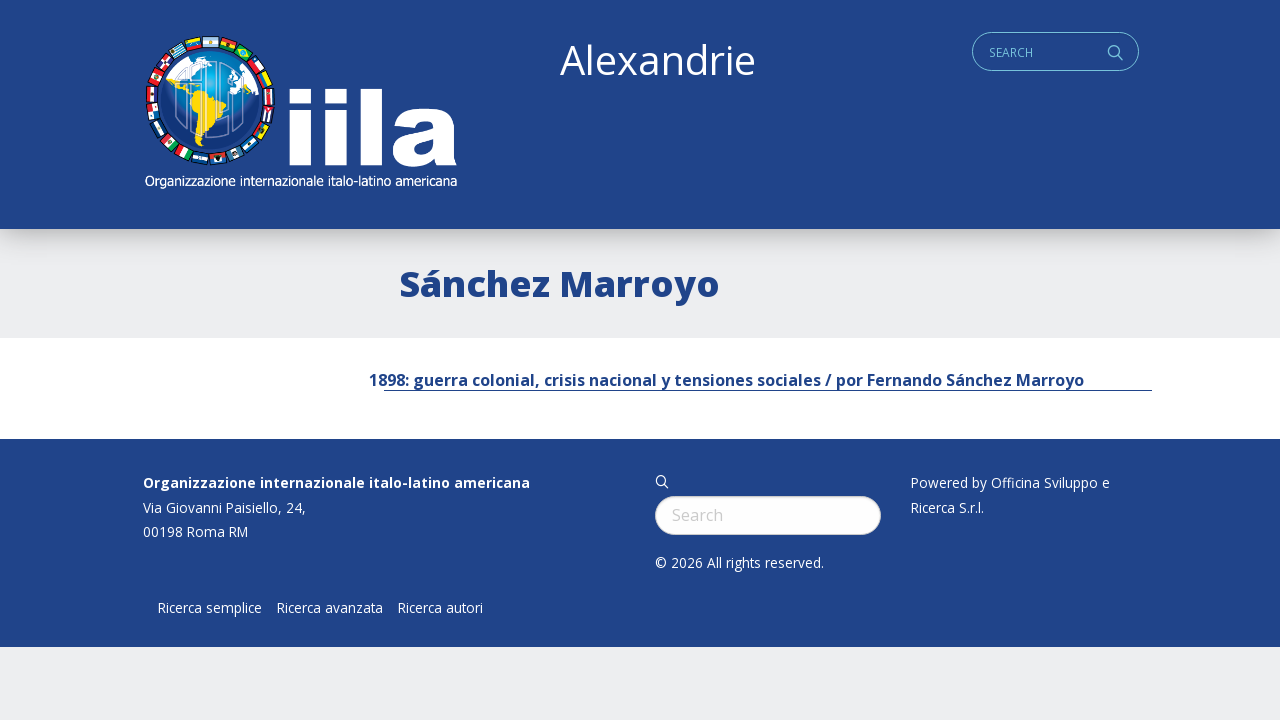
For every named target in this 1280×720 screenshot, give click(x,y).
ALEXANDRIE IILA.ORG (300, 114)
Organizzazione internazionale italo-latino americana (336, 482)
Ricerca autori (440, 608)
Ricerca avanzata (330, 608)
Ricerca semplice (210, 608)
